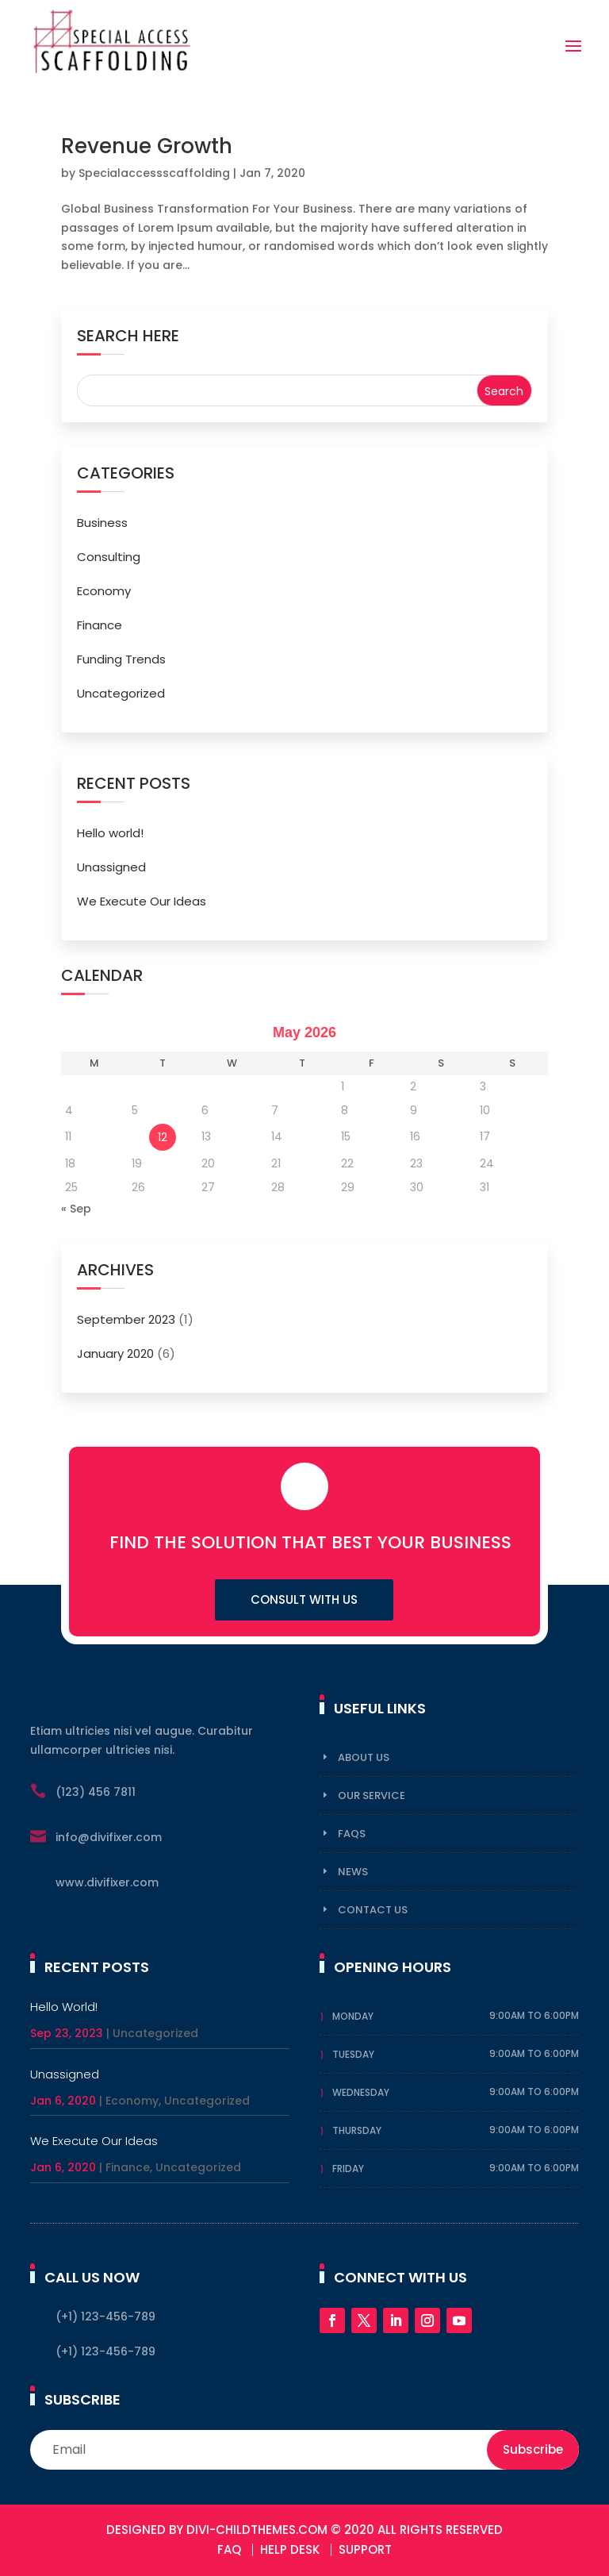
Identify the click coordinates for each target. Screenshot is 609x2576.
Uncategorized (121, 693)
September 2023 (126, 1319)
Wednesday (360, 2092)
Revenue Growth (146, 146)
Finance (99, 625)
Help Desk (290, 2549)
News (353, 1871)
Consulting (108, 556)
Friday (348, 2168)
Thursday (356, 2130)
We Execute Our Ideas (141, 901)
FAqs (352, 1833)
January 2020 (115, 1353)
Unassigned (111, 867)
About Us (363, 1757)
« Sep (76, 1209)
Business (102, 522)
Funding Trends (121, 659)
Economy (104, 590)
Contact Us (373, 1909)
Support (365, 2549)
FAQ (229, 2549)
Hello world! (110, 833)
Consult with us (304, 1599)
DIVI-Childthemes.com (256, 2529)
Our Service (371, 1795)
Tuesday (353, 2054)
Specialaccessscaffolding (154, 173)
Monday (352, 2016)
